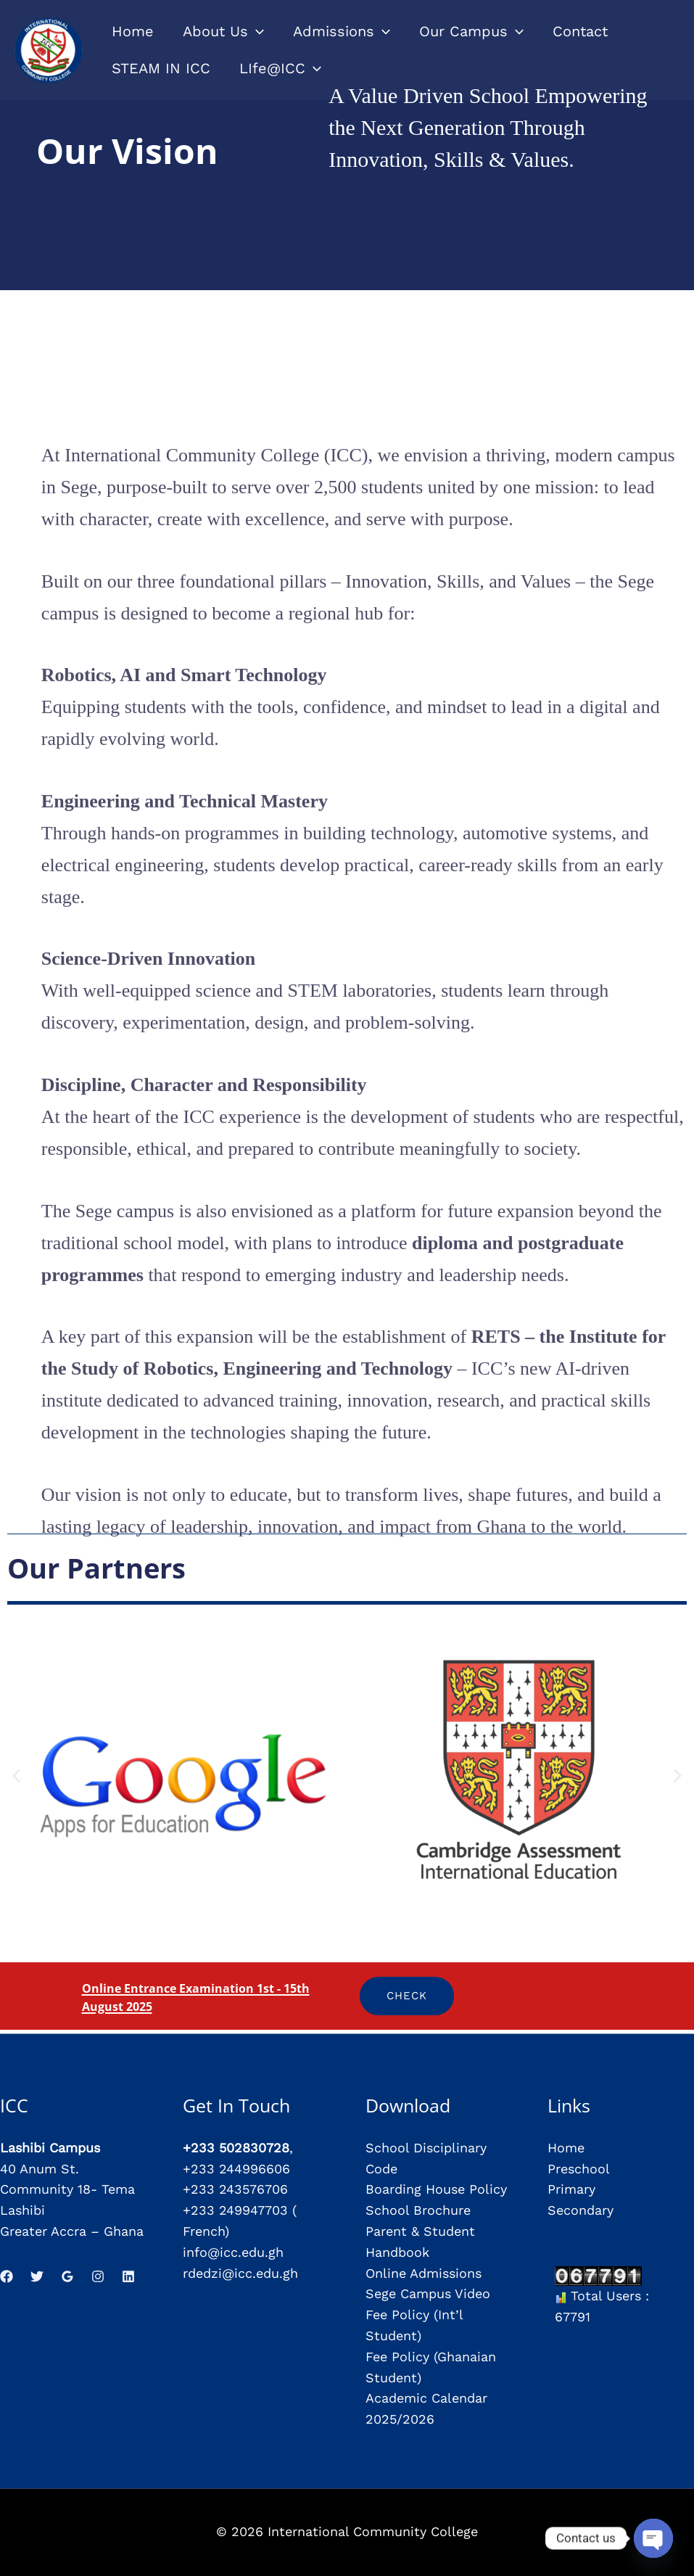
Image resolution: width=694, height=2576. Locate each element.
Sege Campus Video (427, 2293)
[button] (16, 1776)
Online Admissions (423, 2273)
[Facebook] (6, 2276)
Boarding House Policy (436, 2189)
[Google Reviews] (67, 2276)
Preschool (579, 2168)
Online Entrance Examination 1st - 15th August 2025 (206, 1996)
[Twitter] (37, 2276)
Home (566, 2147)
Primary (571, 2189)
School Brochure (418, 2210)
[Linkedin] (128, 2276)
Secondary (581, 2210)
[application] (256, 31)
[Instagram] (97, 2276)
